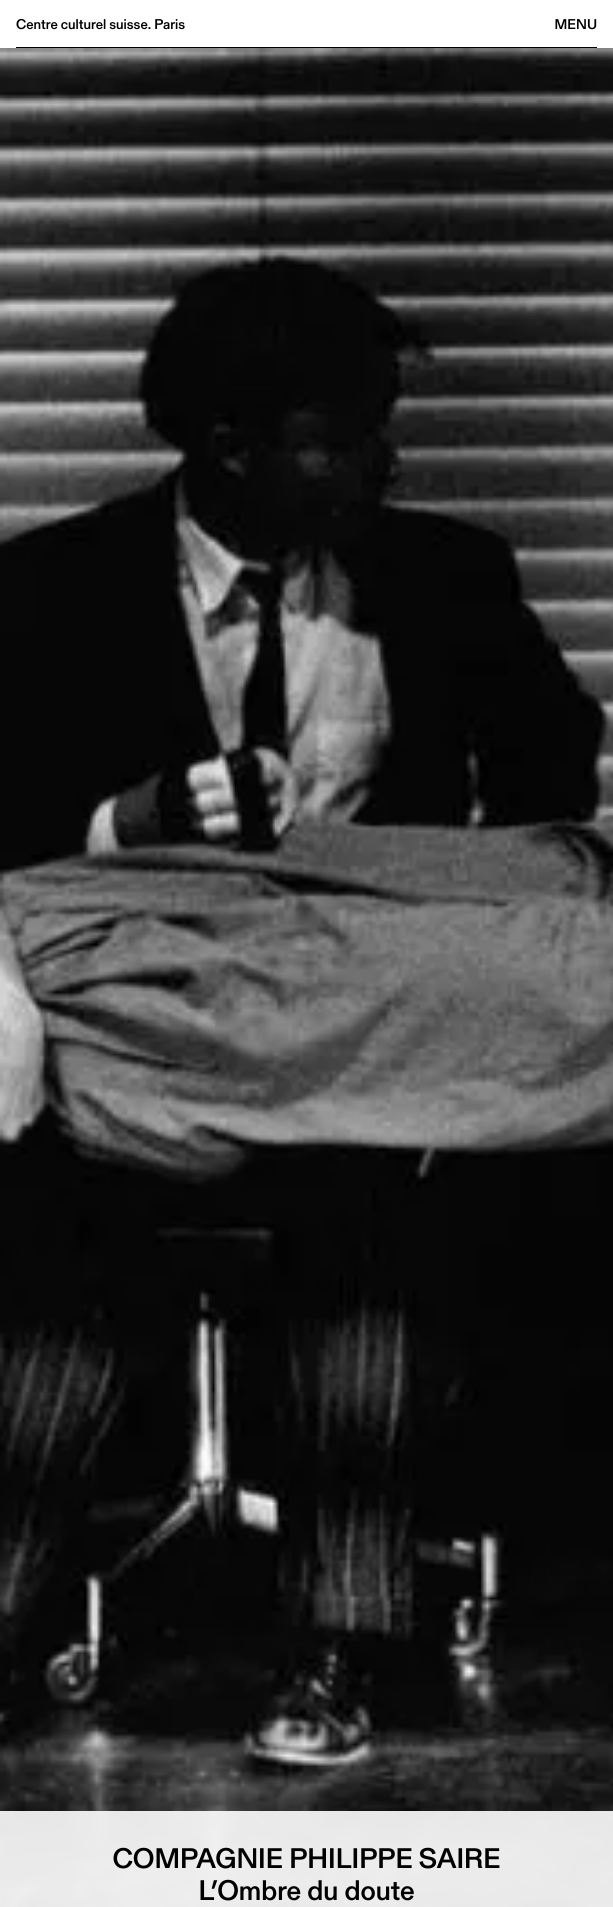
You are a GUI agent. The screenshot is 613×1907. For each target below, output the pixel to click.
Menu (576, 24)
